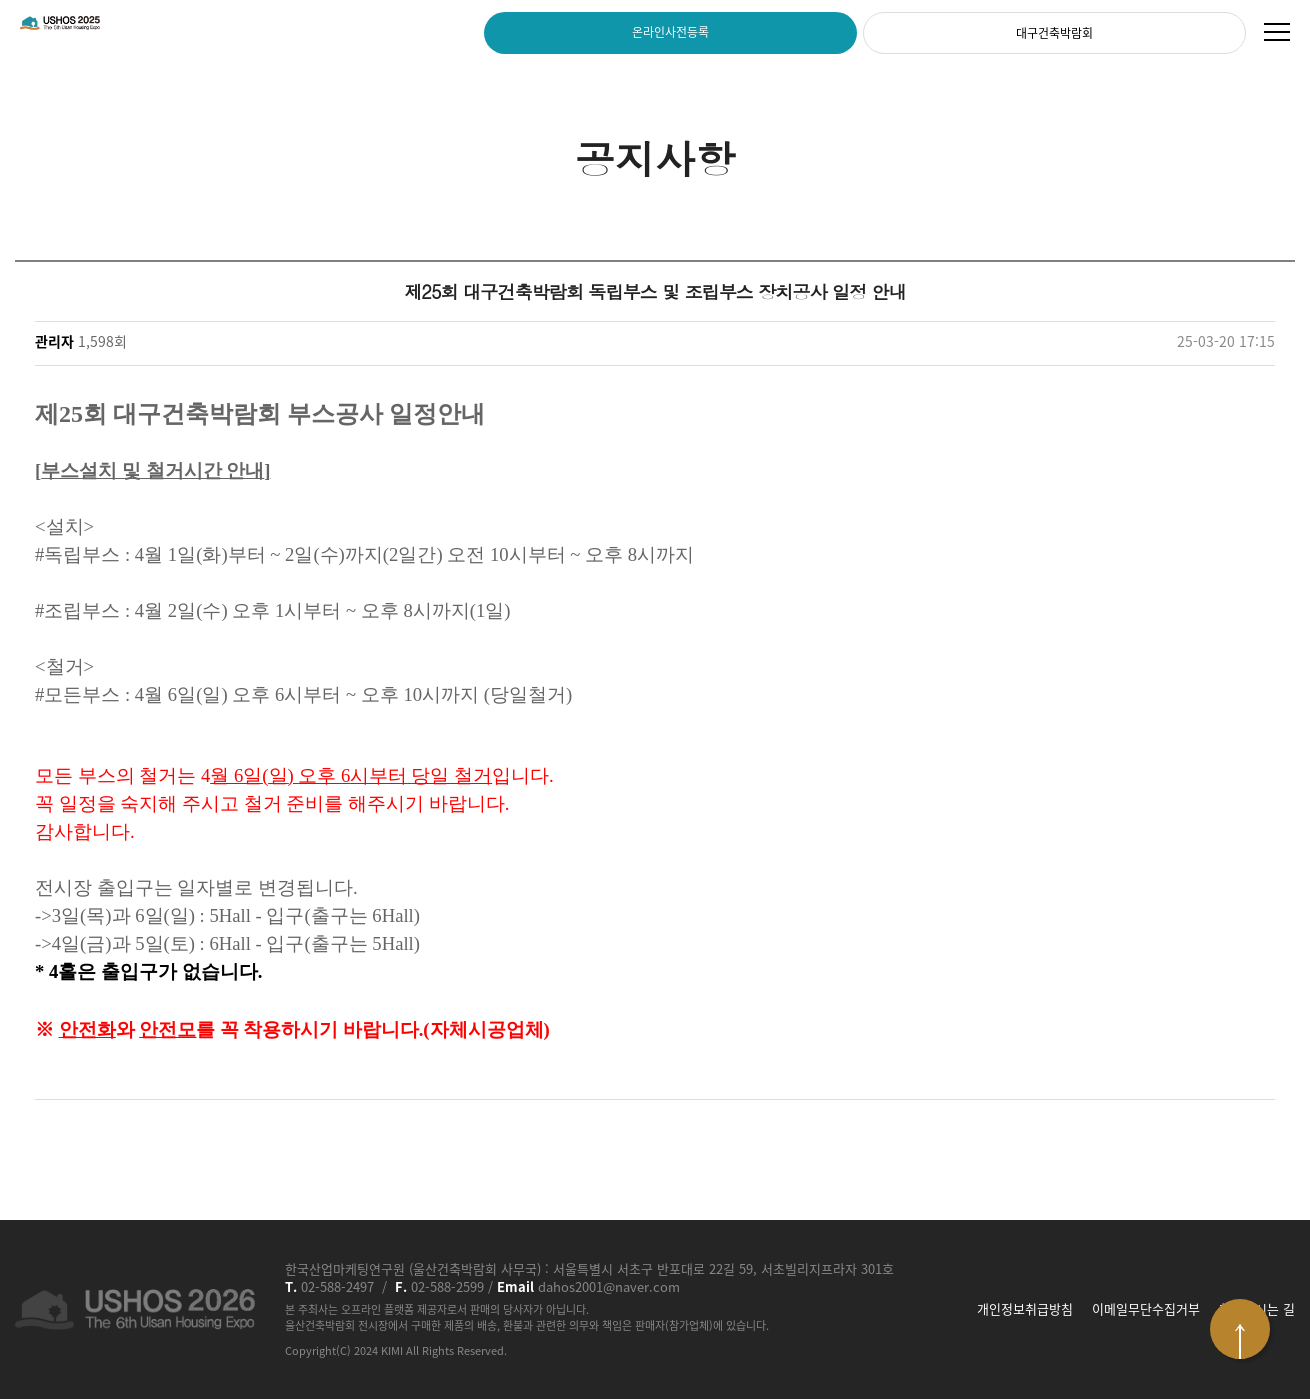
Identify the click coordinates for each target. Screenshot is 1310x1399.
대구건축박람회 (1054, 33)
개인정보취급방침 (1025, 1309)
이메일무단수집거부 (1146, 1309)
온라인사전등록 (670, 32)
